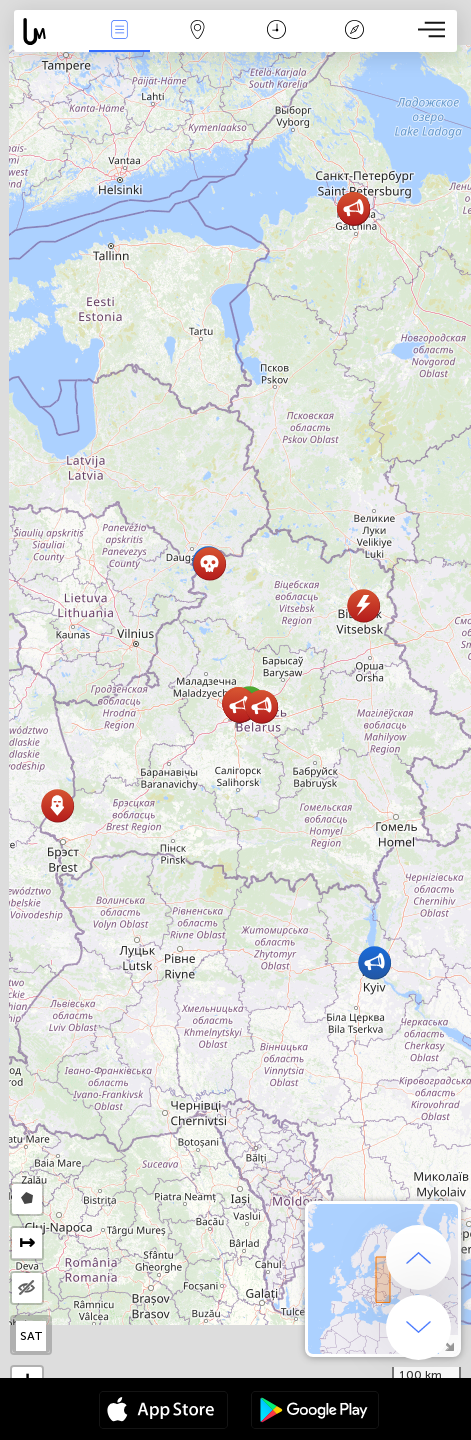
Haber (120, 31)
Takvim (276, 31)
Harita (198, 31)
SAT (31, 1336)
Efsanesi (354, 31)
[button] (374, 962)
